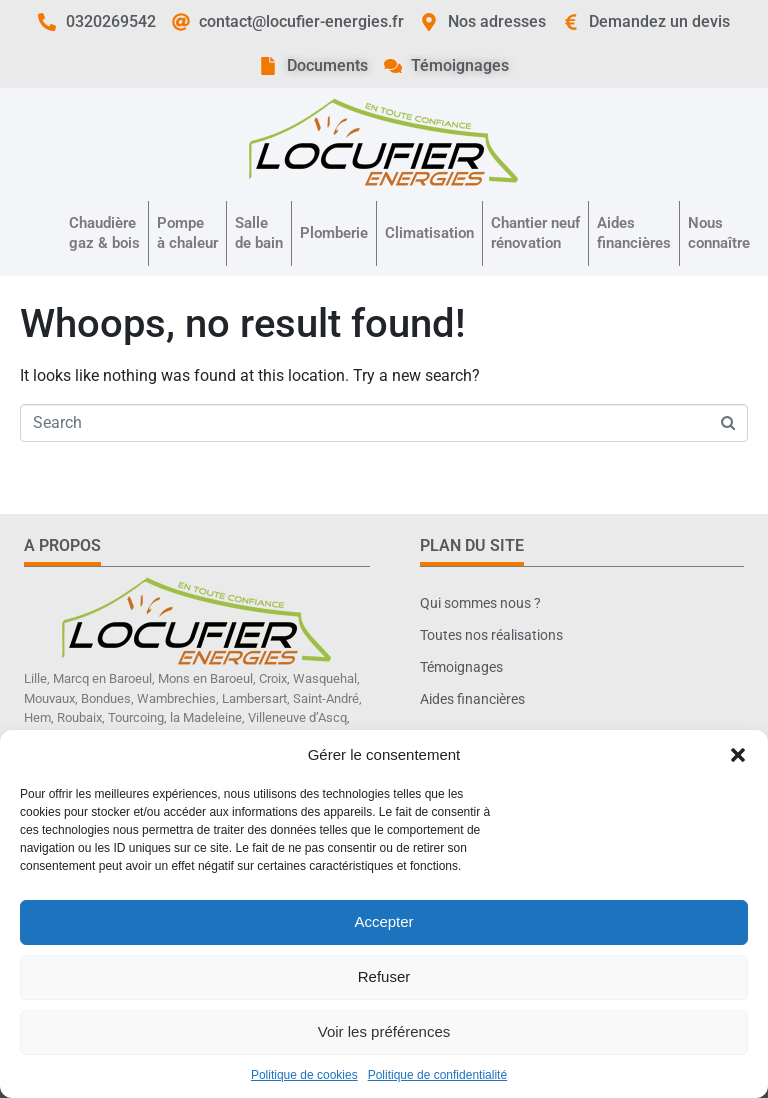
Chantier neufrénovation (535, 233)
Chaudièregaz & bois (104, 233)
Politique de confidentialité (437, 1075)
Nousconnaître (719, 233)
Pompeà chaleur (187, 233)
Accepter (383, 921)
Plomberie (334, 233)
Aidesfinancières (634, 233)
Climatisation (429, 233)
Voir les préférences (384, 1031)
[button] (738, 755)
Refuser (384, 976)
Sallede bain (259, 233)
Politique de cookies (304, 1075)
